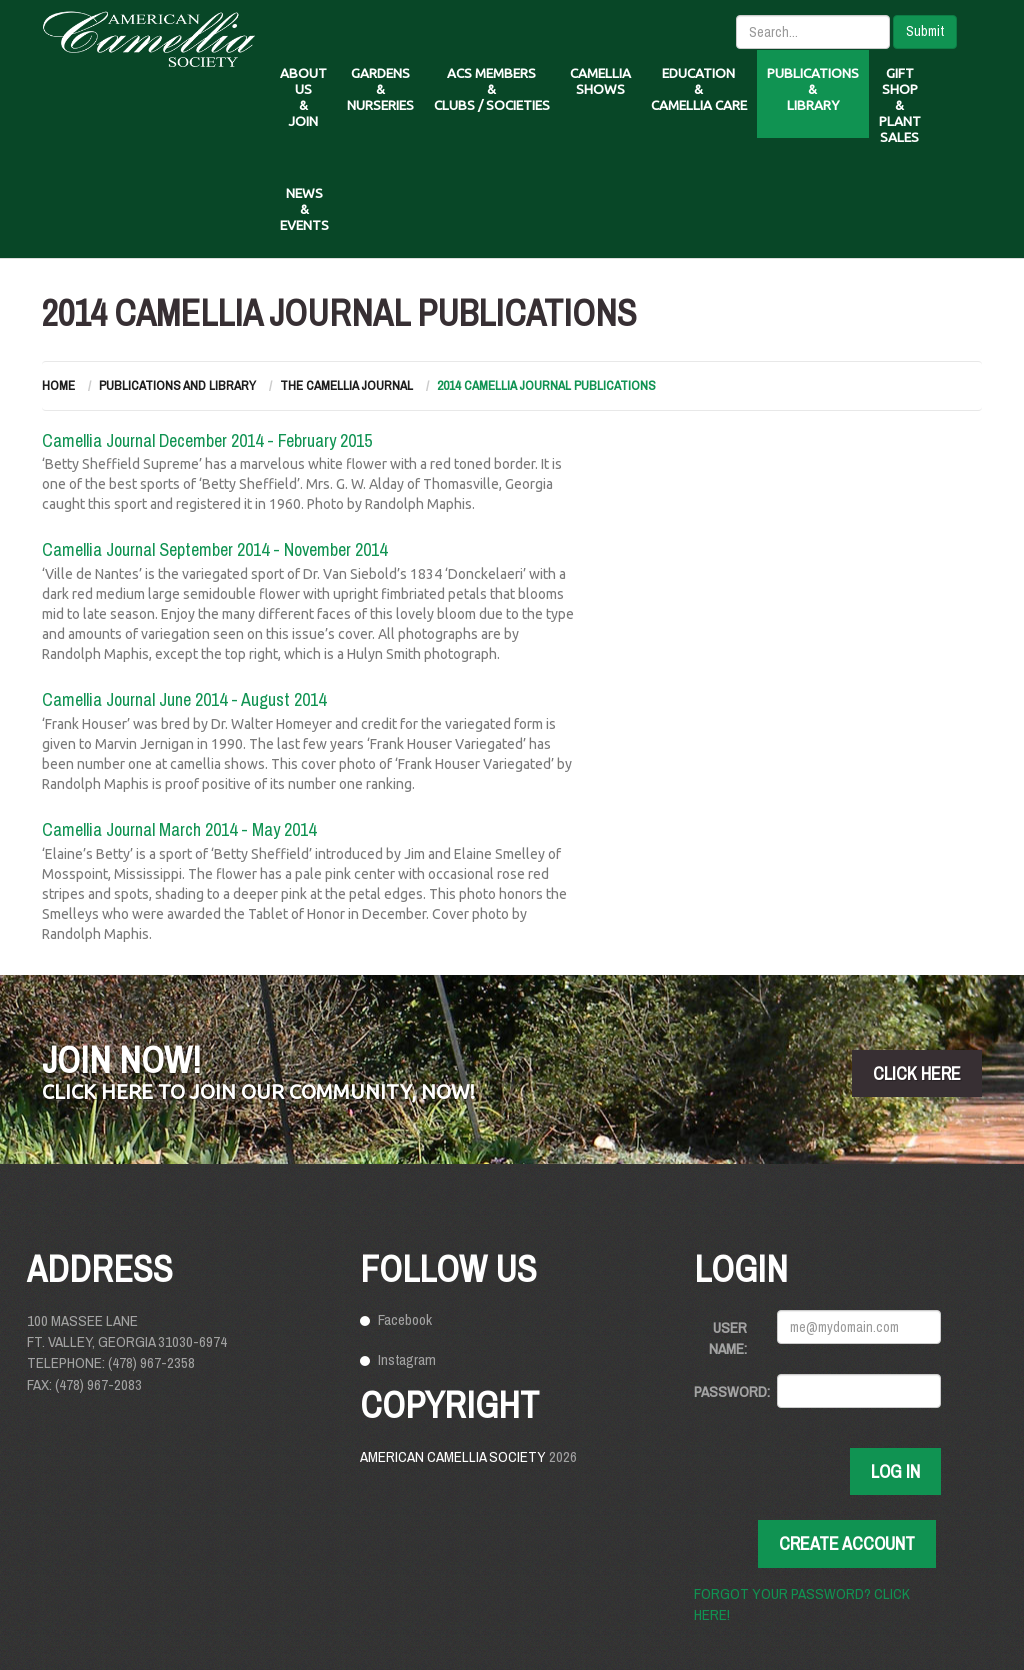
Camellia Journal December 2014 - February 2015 (207, 440)
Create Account (847, 1543)
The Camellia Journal (346, 385)
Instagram (407, 1359)
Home (58, 385)
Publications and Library (177, 385)
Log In (895, 1471)
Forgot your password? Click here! (802, 1604)
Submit (925, 31)
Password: (728, 1391)
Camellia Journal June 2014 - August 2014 (184, 699)
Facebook (405, 1319)
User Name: (728, 1338)
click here (917, 1073)
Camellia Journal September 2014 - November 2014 (214, 549)
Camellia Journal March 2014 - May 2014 (179, 829)
